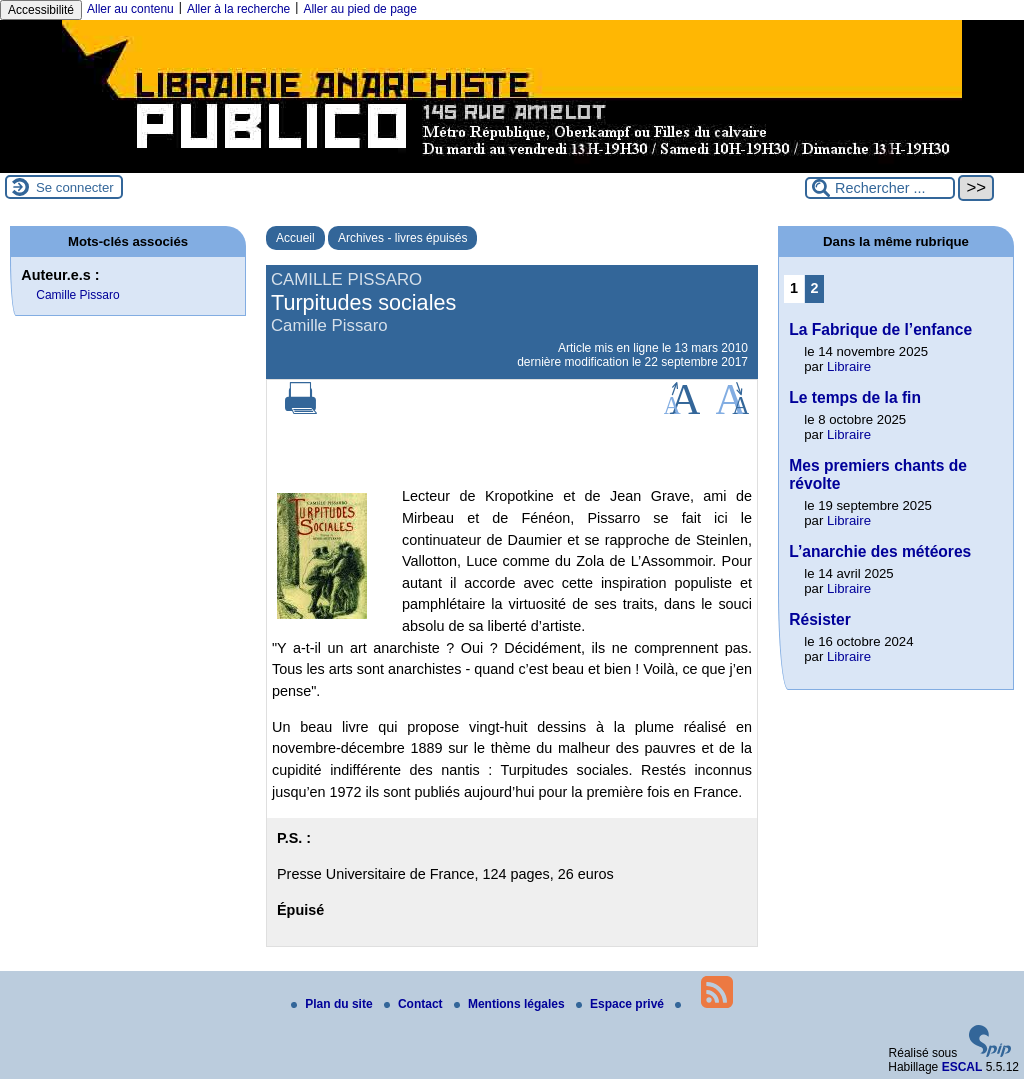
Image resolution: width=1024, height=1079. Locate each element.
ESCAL (962, 1067)
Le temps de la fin (855, 397)
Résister (820, 619)
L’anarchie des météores (880, 551)
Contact (415, 1004)
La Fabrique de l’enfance (880, 329)
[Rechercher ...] (880, 188)
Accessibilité (41, 10)
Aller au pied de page (359, 9)
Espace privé (621, 1004)
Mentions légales (511, 1004)
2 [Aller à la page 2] (815, 288)
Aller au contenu (130, 9)
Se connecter (75, 187)
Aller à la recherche (238, 9)
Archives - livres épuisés (402, 238)
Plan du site (333, 1004)
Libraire (849, 366)
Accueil (295, 238)
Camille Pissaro (77, 295)
